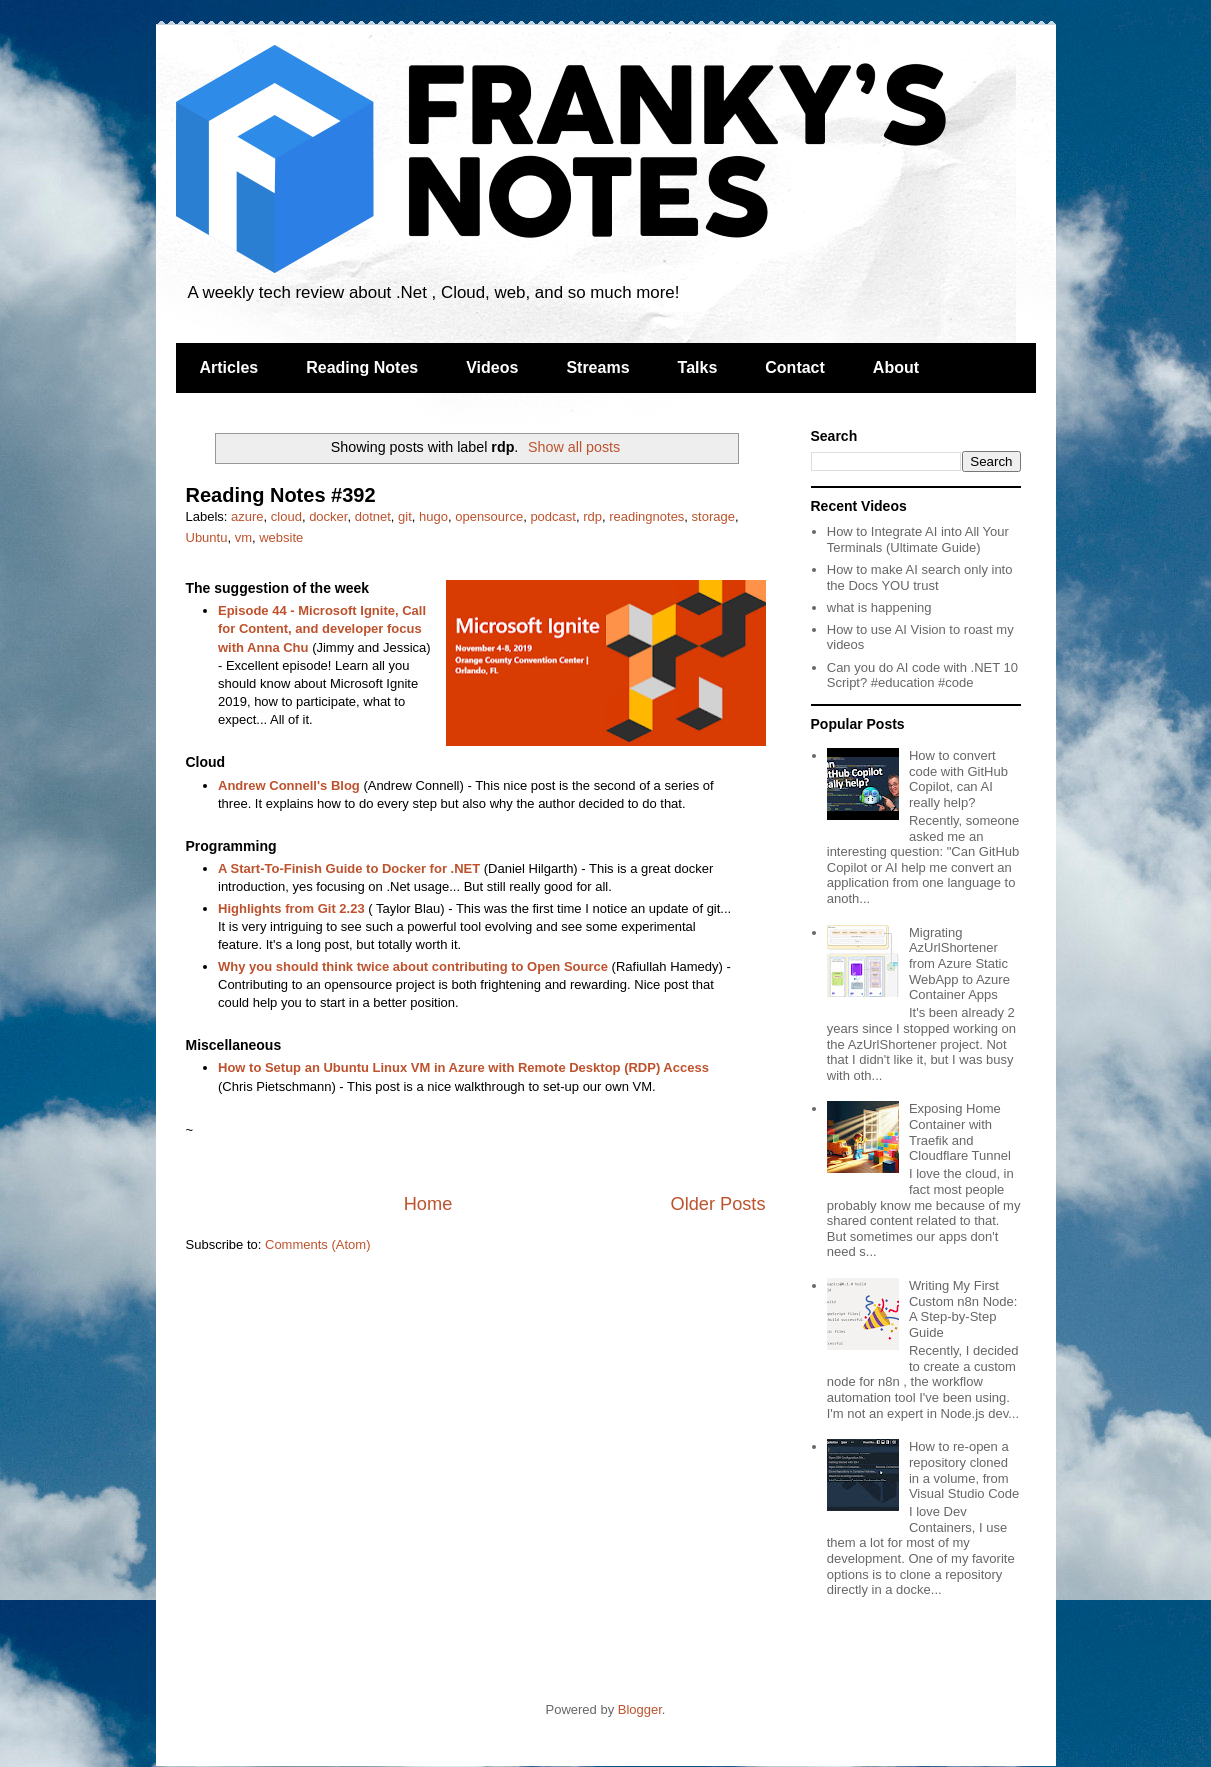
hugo (433, 516)
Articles (229, 367)
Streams (597, 367)
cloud (286, 516)
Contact (795, 367)
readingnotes (646, 516)
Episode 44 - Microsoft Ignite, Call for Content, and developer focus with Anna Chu (322, 628)
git (405, 516)
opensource (489, 516)
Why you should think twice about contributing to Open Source (413, 966)
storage (713, 516)
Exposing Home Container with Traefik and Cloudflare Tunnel (960, 1132)
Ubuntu (207, 537)
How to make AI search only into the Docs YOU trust (920, 577)
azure (247, 516)
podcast (553, 516)
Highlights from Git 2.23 (291, 908)
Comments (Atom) (317, 1244)
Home (428, 1204)
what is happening (879, 607)
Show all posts (574, 447)
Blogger (640, 1709)
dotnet (373, 516)
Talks (698, 367)
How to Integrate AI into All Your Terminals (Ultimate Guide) (918, 539)
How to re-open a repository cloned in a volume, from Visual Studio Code (964, 1470)
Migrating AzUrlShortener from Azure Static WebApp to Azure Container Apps (959, 963)
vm (243, 537)
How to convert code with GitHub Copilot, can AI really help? (958, 779)
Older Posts (717, 1204)
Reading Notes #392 (281, 495)
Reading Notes (362, 367)
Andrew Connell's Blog (289, 785)
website (281, 537)
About (896, 367)
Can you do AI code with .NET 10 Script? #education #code (922, 675)
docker (328, 516)
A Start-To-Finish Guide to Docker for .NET (349, 868)
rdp (592, 516)
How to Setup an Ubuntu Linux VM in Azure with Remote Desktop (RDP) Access (463, 1067)
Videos (492, 367)
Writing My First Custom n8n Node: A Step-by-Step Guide (963, 1309)
